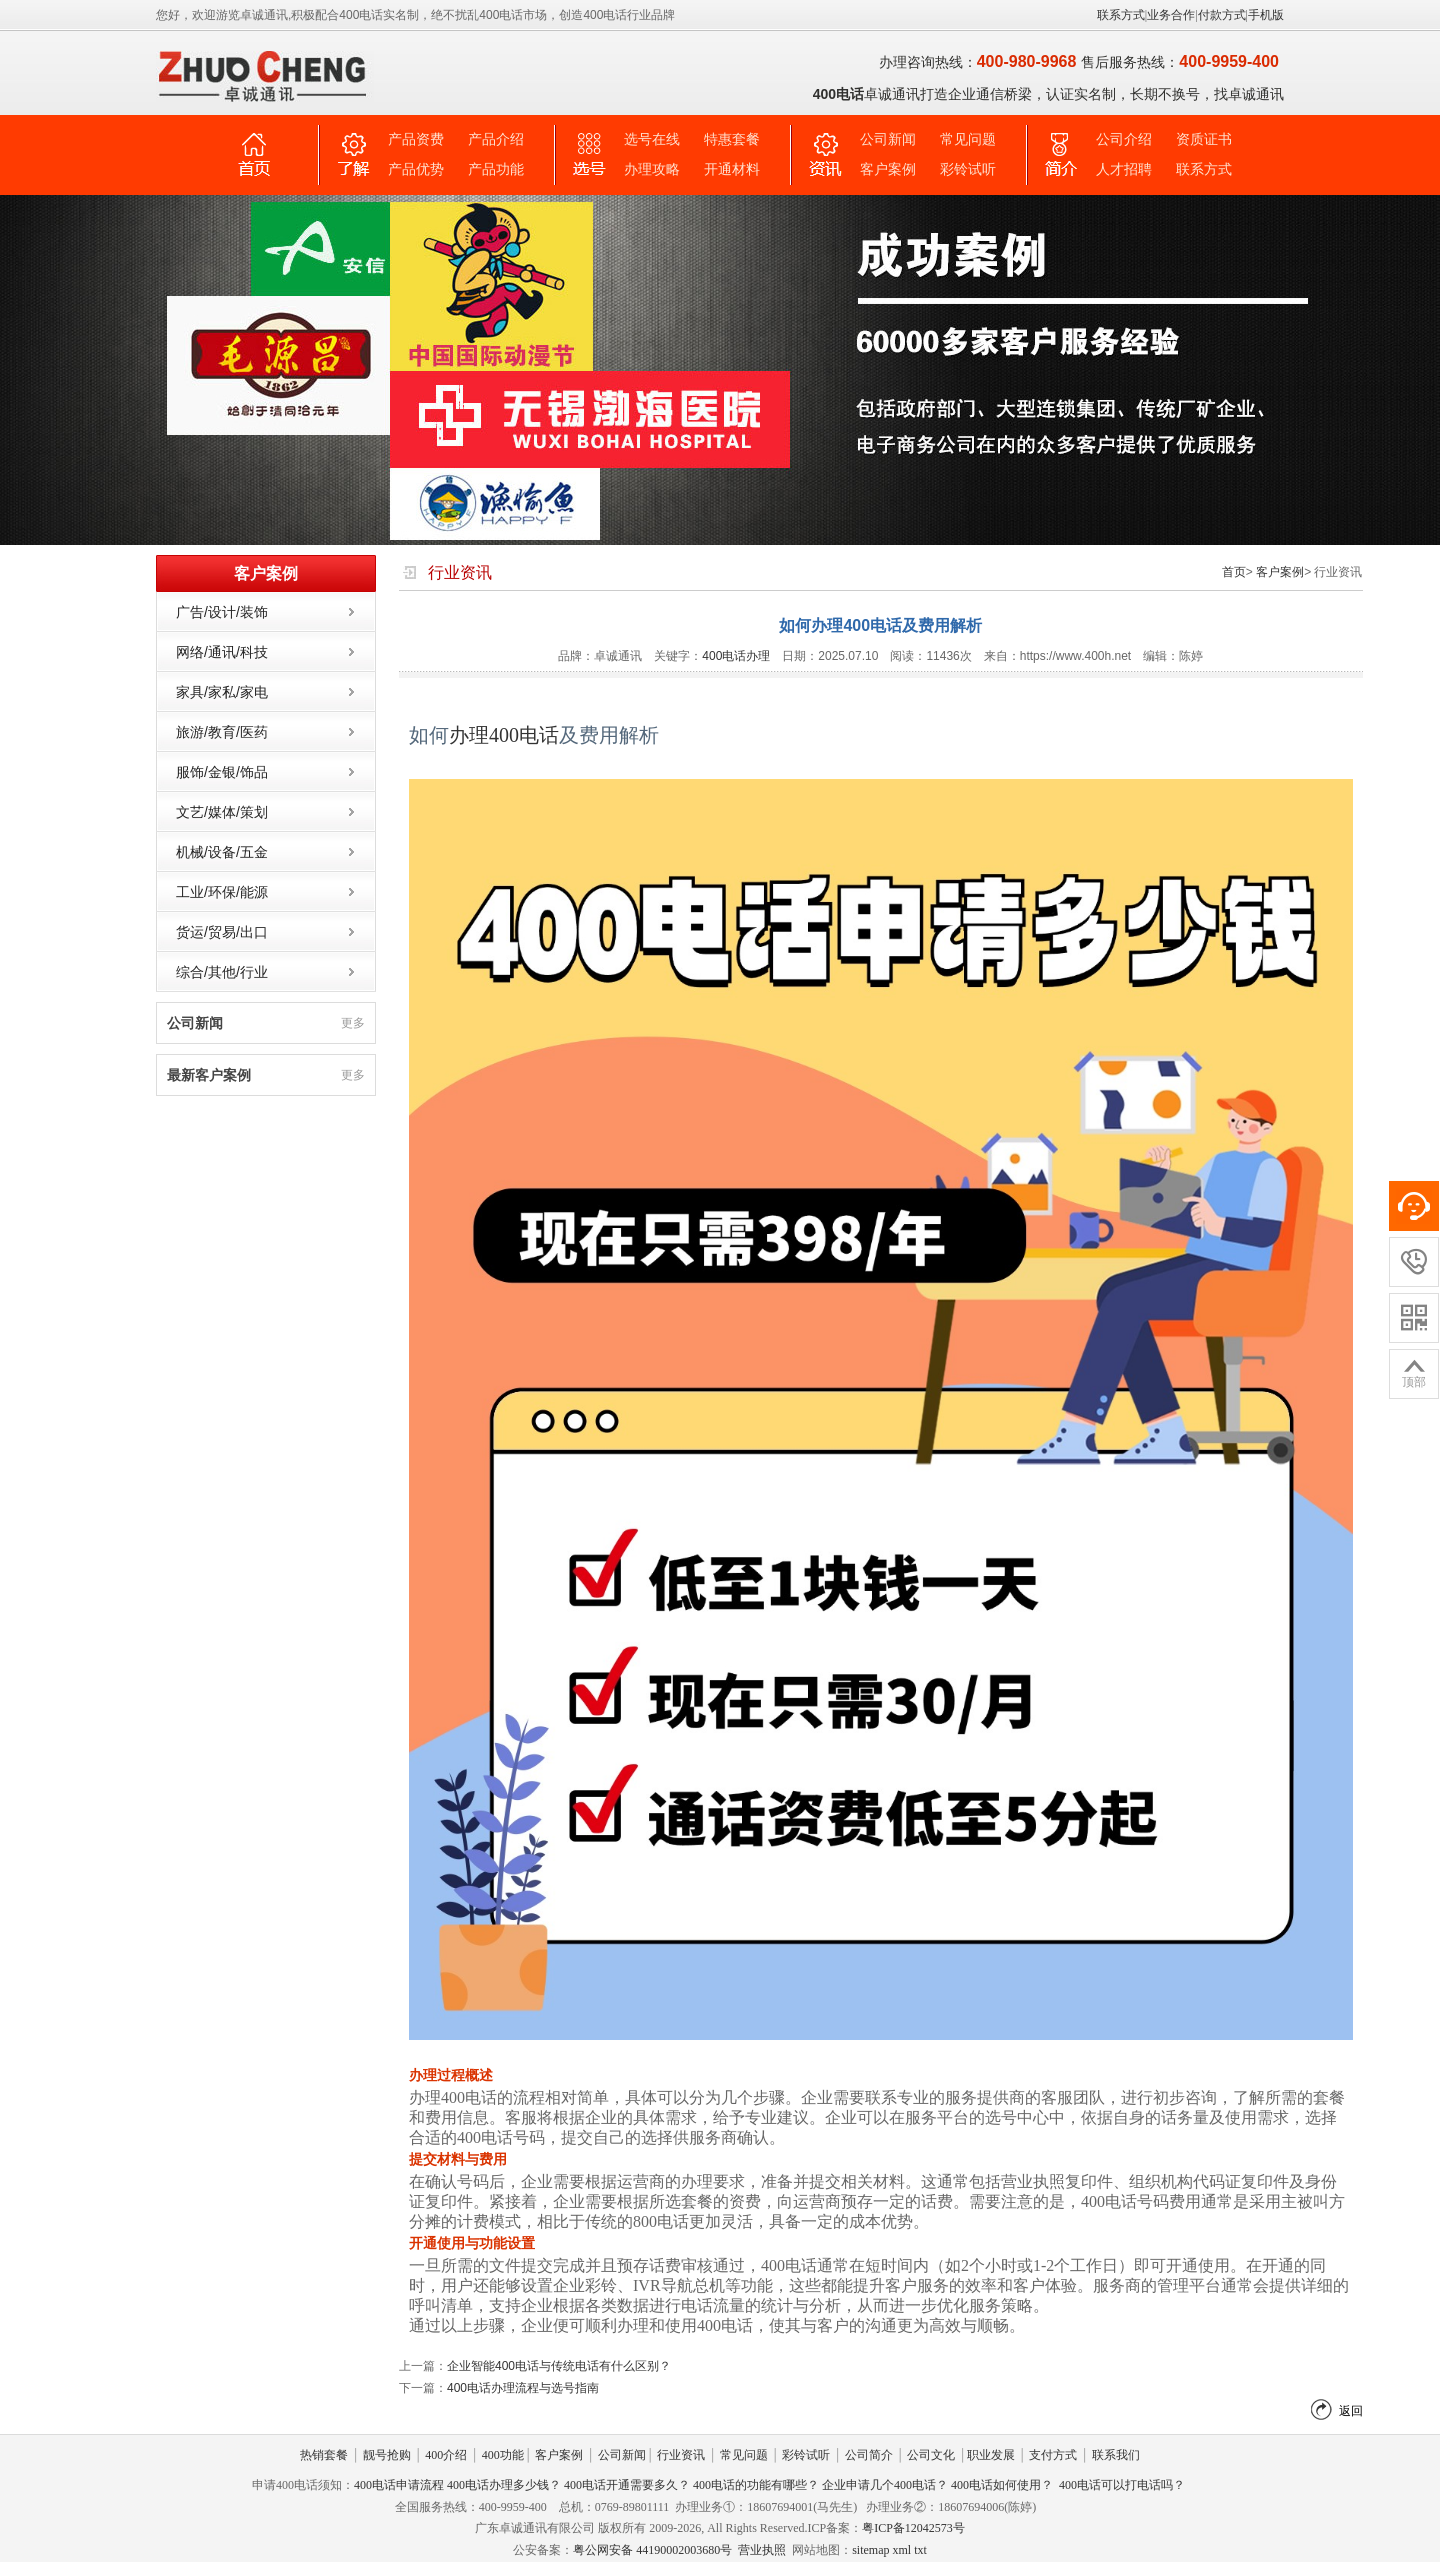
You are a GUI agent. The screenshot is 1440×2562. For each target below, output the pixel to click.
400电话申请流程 (399, 2485)
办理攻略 (652, 169)
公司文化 (931, 2455)
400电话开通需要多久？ (627, 2485)
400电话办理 (736, 656)
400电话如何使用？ (1002, 2485)
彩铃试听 (968, 169)
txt (920, 2550)
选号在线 (652, 139)
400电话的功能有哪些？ (756, 2485)
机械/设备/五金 (222, 852)
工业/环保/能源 (222, 892)
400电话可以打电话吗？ (1122, 2485)
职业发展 (991, 2455)
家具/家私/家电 (222, 692)
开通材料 (732, 169)
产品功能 (496, 169)
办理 (469, 735)
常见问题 (968, 139)
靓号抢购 (387, 2455)
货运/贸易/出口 (222, 932)
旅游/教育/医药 (222, 732)
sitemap (870, 2550)
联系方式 (1121, 15)
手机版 (1266, 15)
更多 (353, 1023)
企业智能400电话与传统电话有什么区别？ (559, 2366)
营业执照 (762, 2550)
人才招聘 (1124, 169)
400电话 (524, 735)
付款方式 (1222, 15)
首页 (1234, 572)
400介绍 (446, 2455)
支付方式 (1053, 2455)
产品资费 (416, 139)
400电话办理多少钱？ (504, 2485)
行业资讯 (681, 2455)
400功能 (503, 2455)
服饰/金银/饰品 (222, 772)
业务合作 (1171, 15)
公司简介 (869, 2455)
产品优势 (416, 169)
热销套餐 (324, 2455)
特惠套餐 (732, 139)
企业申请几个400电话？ (885, 2485)
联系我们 (1116, 2455)
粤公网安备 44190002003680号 (652, 2550)
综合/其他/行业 (222, 972)
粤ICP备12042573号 (913, 2528)
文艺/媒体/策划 (222, 812)
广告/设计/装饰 (222, 612)
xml (901, 2550)
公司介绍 (1124, 139)
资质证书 (1204, 139)
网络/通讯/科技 (222, 652)
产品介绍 (496, 139)
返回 (1351, 2411)
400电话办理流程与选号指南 (523, 2388)
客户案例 (888, 169)
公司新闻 (888, 139)
